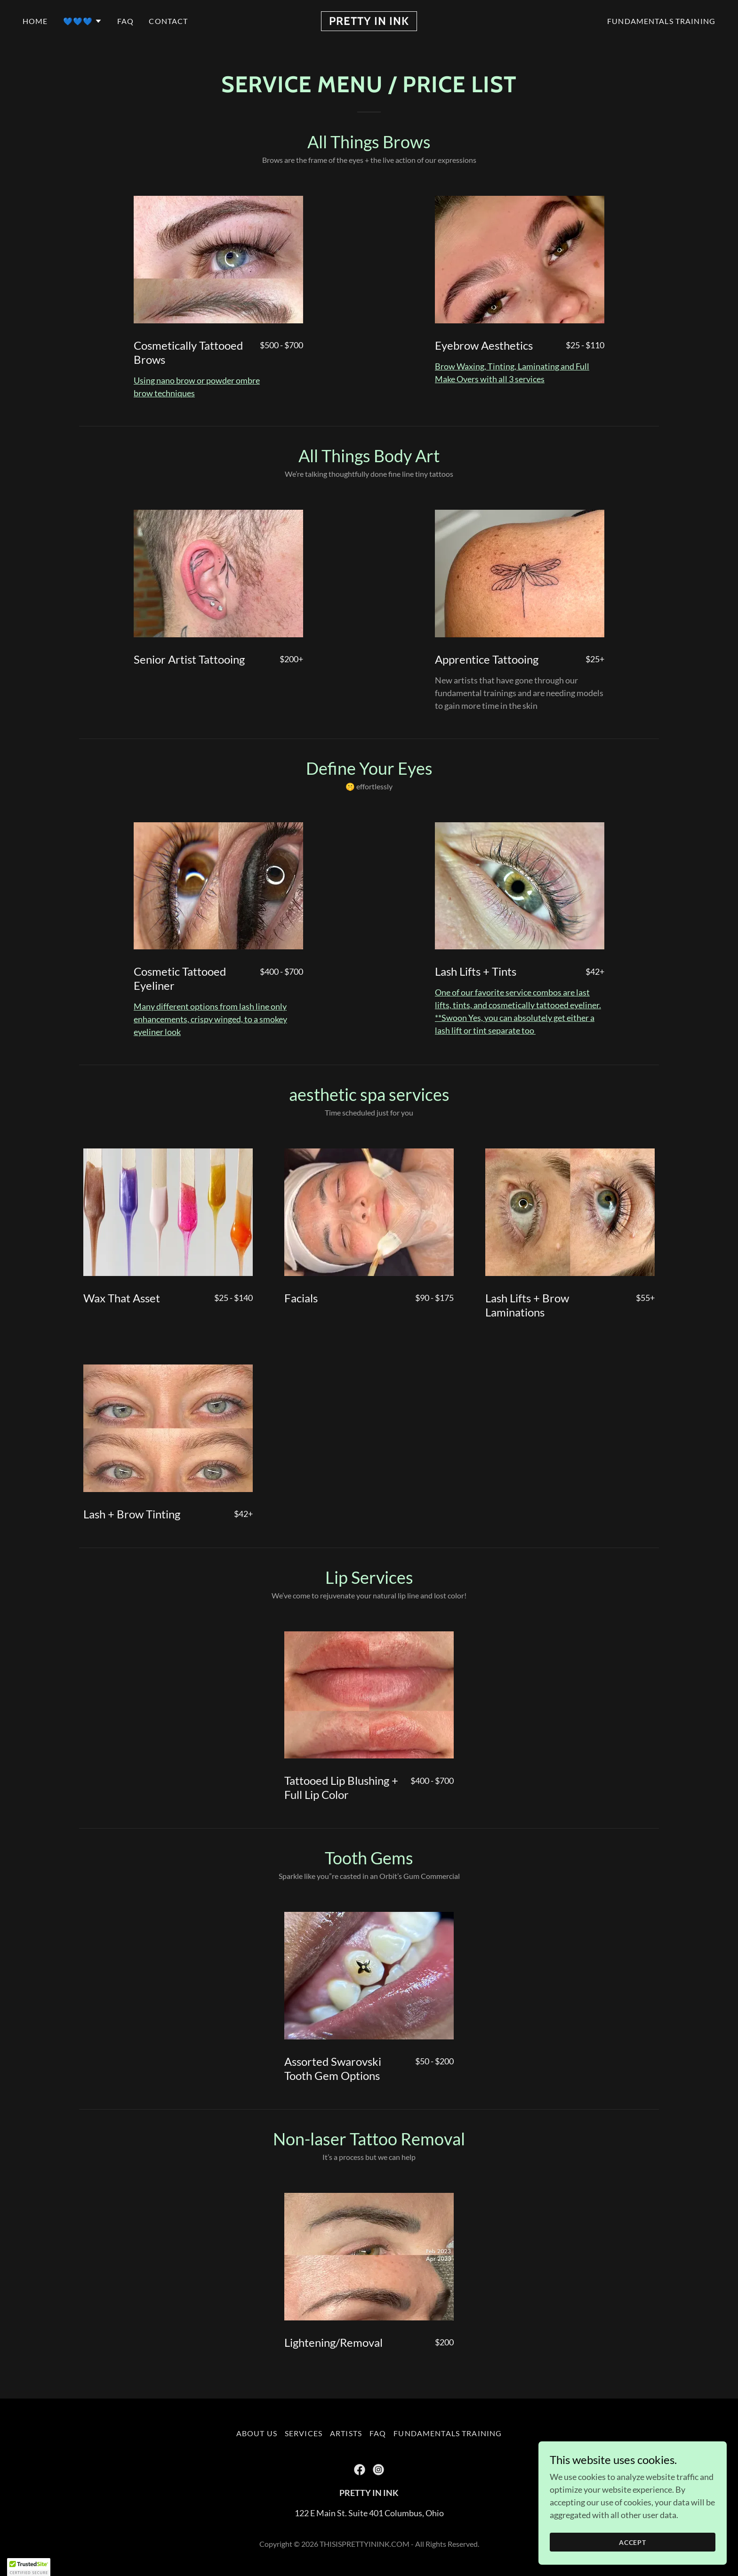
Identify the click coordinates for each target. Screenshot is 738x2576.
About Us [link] (256, 2433)
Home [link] (35, 20)
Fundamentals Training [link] (661, 20)
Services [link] (303, 2433)
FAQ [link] (125, 20)
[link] (369, 21)
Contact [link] (168, 20)
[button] (82, 21)
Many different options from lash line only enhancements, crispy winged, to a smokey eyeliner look (210, 1019)
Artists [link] (346, 2433)
